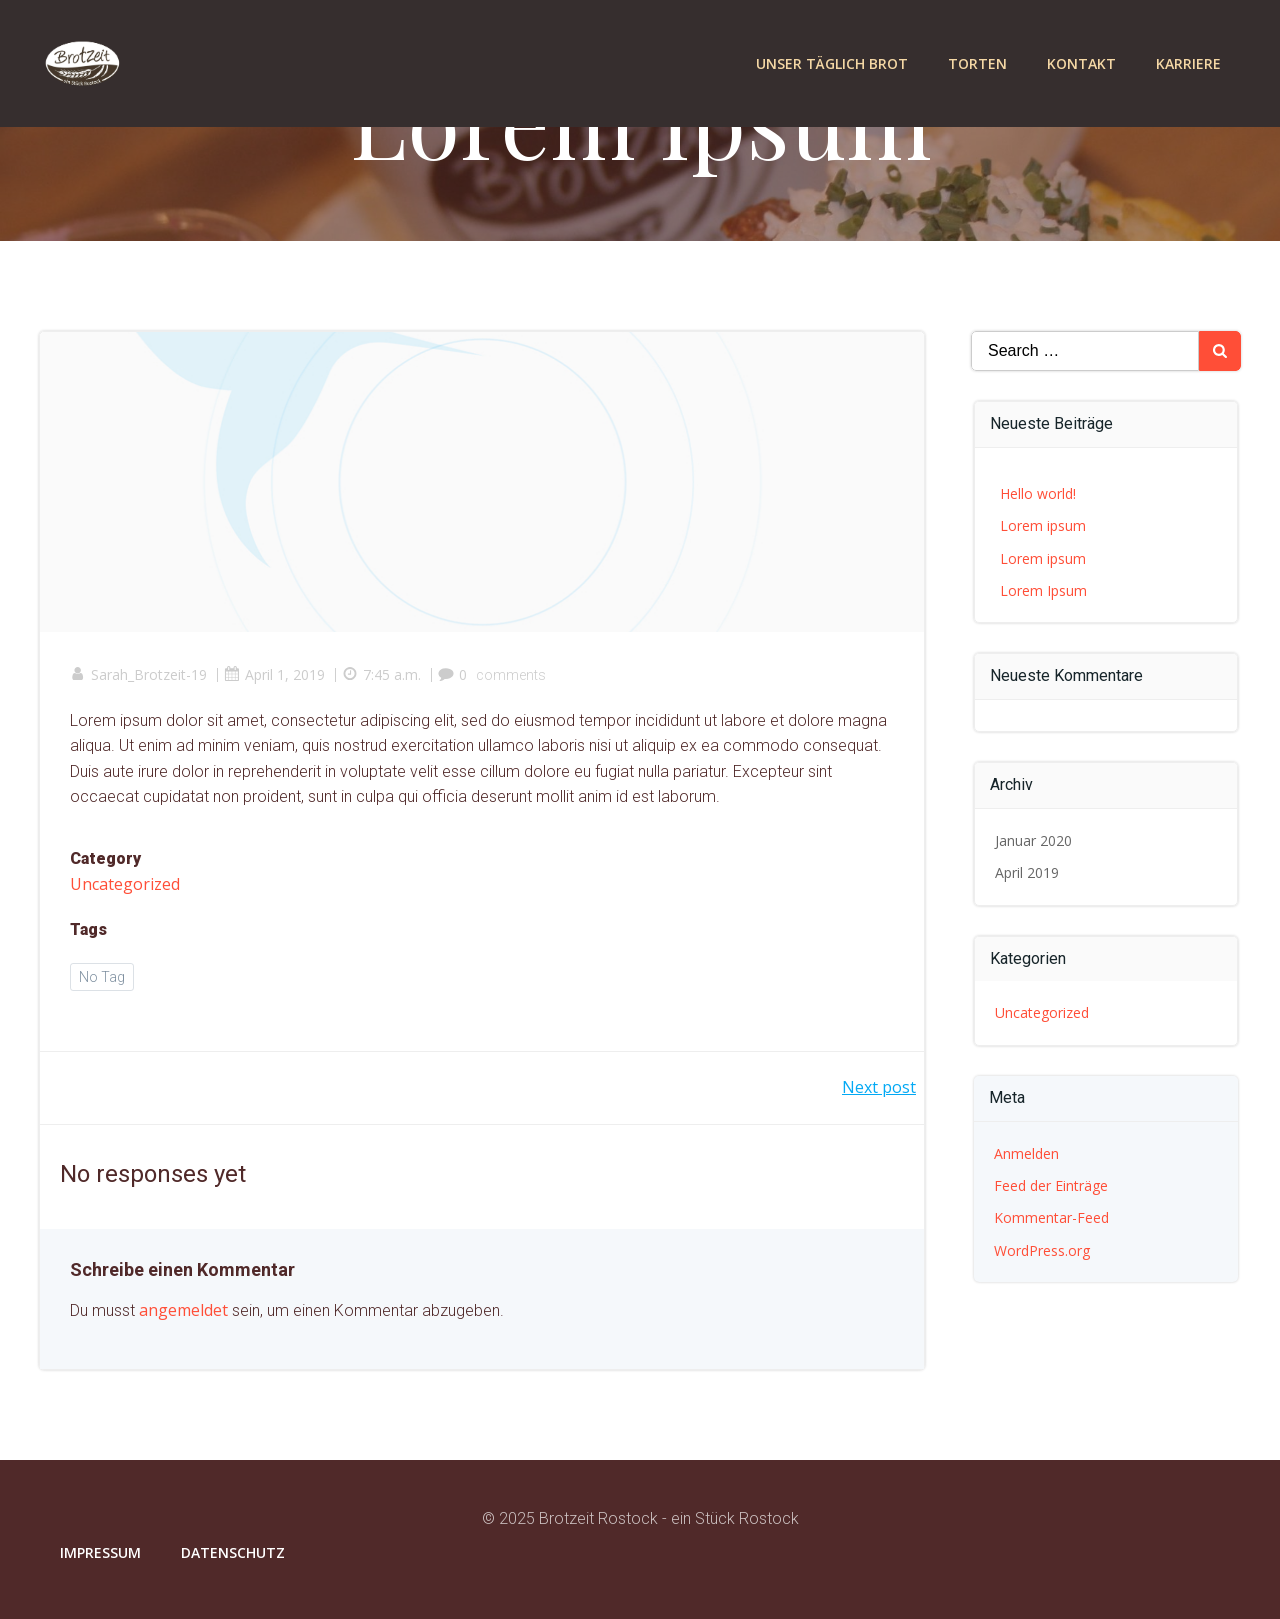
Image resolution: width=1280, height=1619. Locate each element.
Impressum (100, 1552)
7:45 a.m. (381, 674)
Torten (977, 63)
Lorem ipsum (1043, 525)
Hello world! (1038, 493)
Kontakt (1081, 63)
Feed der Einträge (1051, 1185)
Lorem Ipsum (1043, 590)
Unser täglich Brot (832, 63)
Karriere (1188, 63)
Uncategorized (125, 884)
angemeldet (183, 1310)
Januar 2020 (1033, 840)
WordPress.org (1042, 1250)
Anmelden (1026, 1153)
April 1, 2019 (274, 674)
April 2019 (1027, 872)
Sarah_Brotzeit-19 (138, 674)
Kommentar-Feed (1051, 1217)
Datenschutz (233, 1552)
